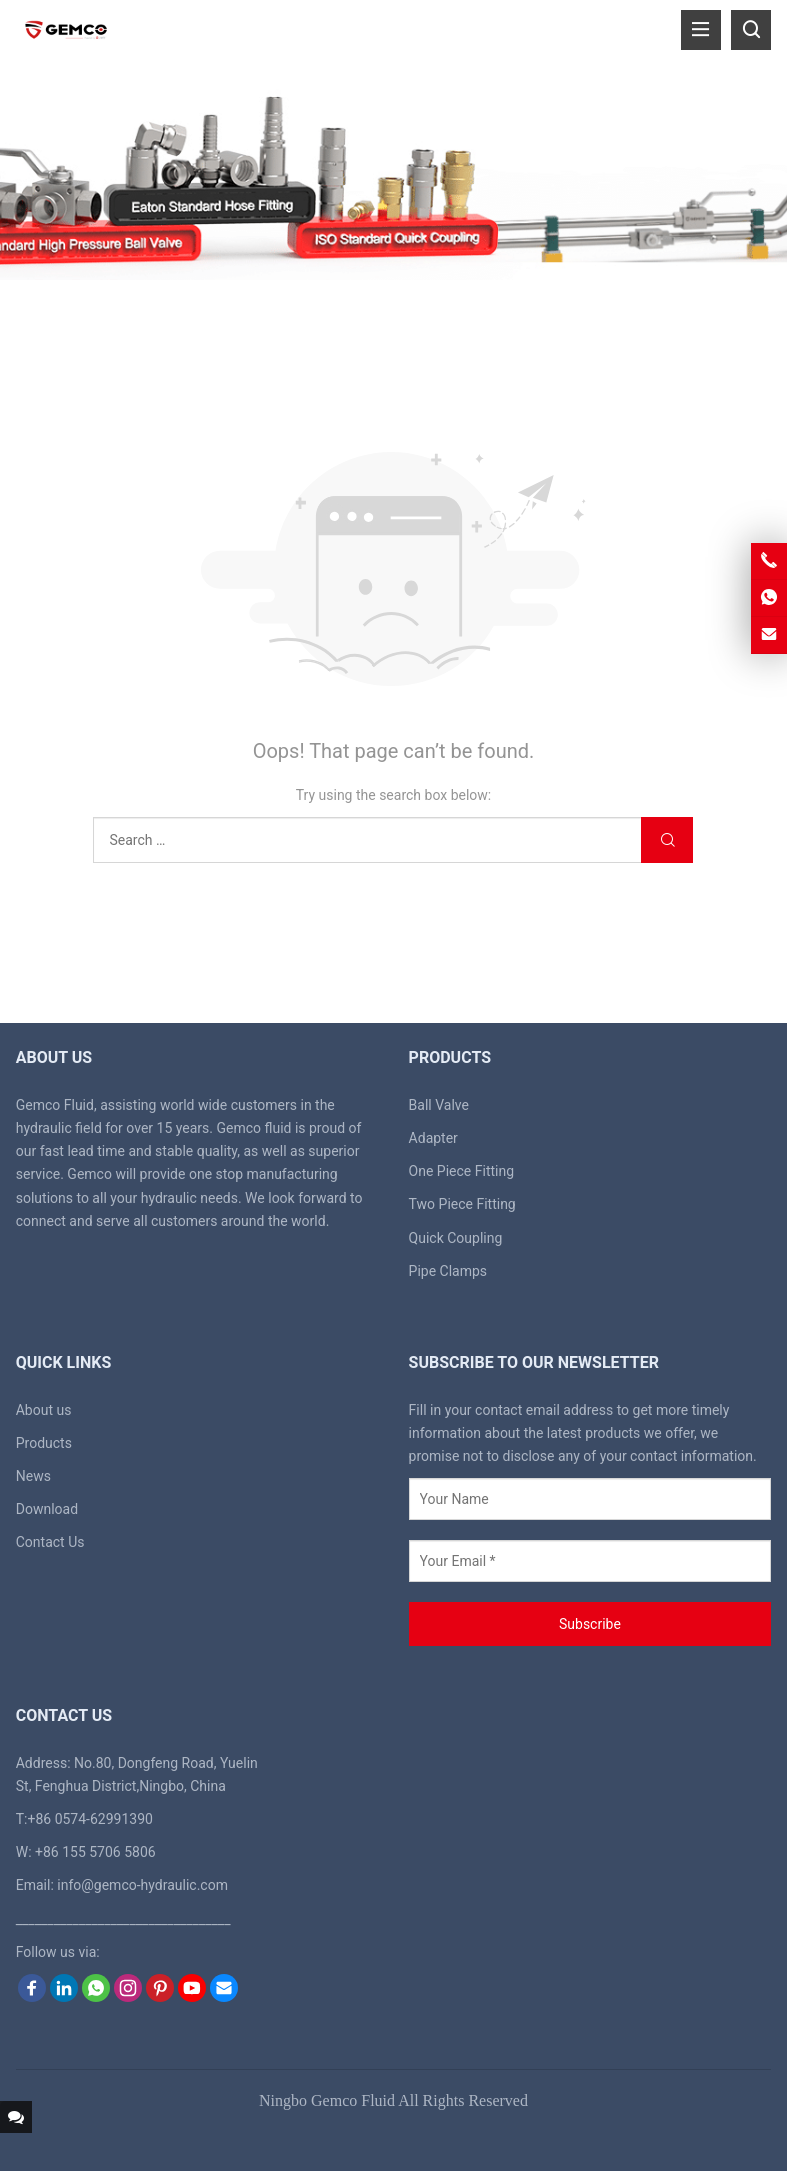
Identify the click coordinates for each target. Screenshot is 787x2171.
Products (44, 1443)
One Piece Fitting (461, 1171)
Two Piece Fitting (462, 1204)
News (33, 1476)
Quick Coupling (456, 1238)
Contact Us (50, 1542)
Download (47, 1509)
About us (44, 1410)
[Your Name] (590, 1499)
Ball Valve (439, 1105)
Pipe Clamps (448, 1271)
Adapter (433, 1138)
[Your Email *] (590, 1561)
